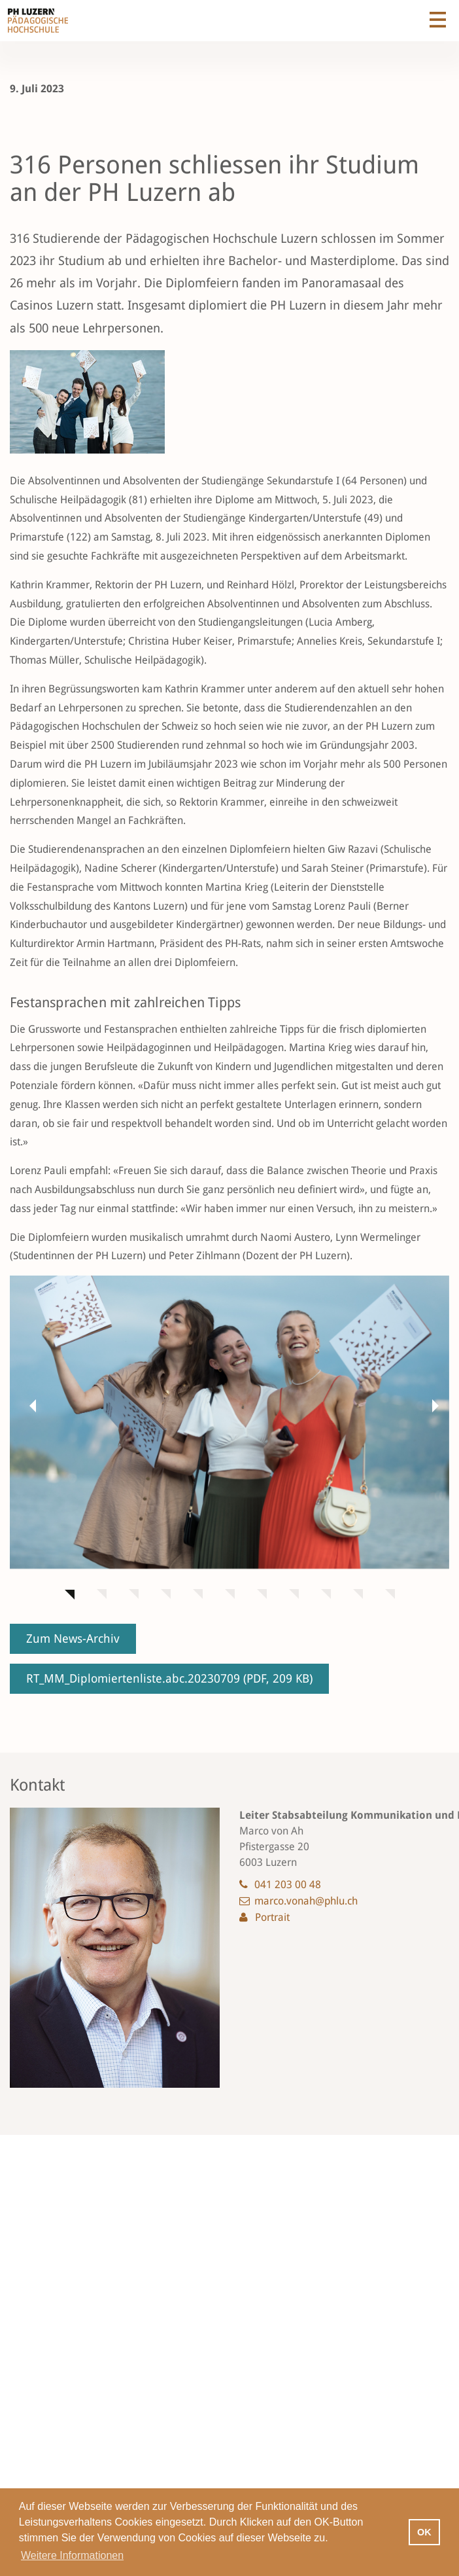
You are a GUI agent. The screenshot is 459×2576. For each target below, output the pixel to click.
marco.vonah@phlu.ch (306, 1901)
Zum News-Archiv (73, 1638)
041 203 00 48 (287, 1884)
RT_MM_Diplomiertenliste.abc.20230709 (169, 1678)
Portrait (272, 1917)
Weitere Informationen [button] (72, 2555)
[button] (29, 1405)
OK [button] (424, 2532)
